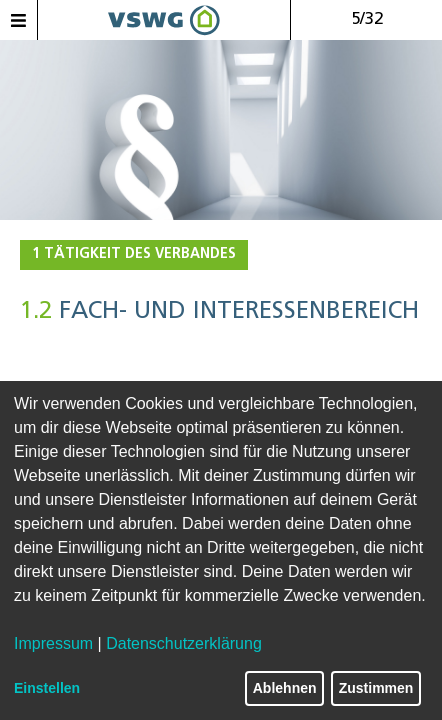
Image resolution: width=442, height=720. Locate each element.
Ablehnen (285, 688)
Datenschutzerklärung (184, 643)
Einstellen (47, 688)
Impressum (53, 643)
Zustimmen (376, 688)
